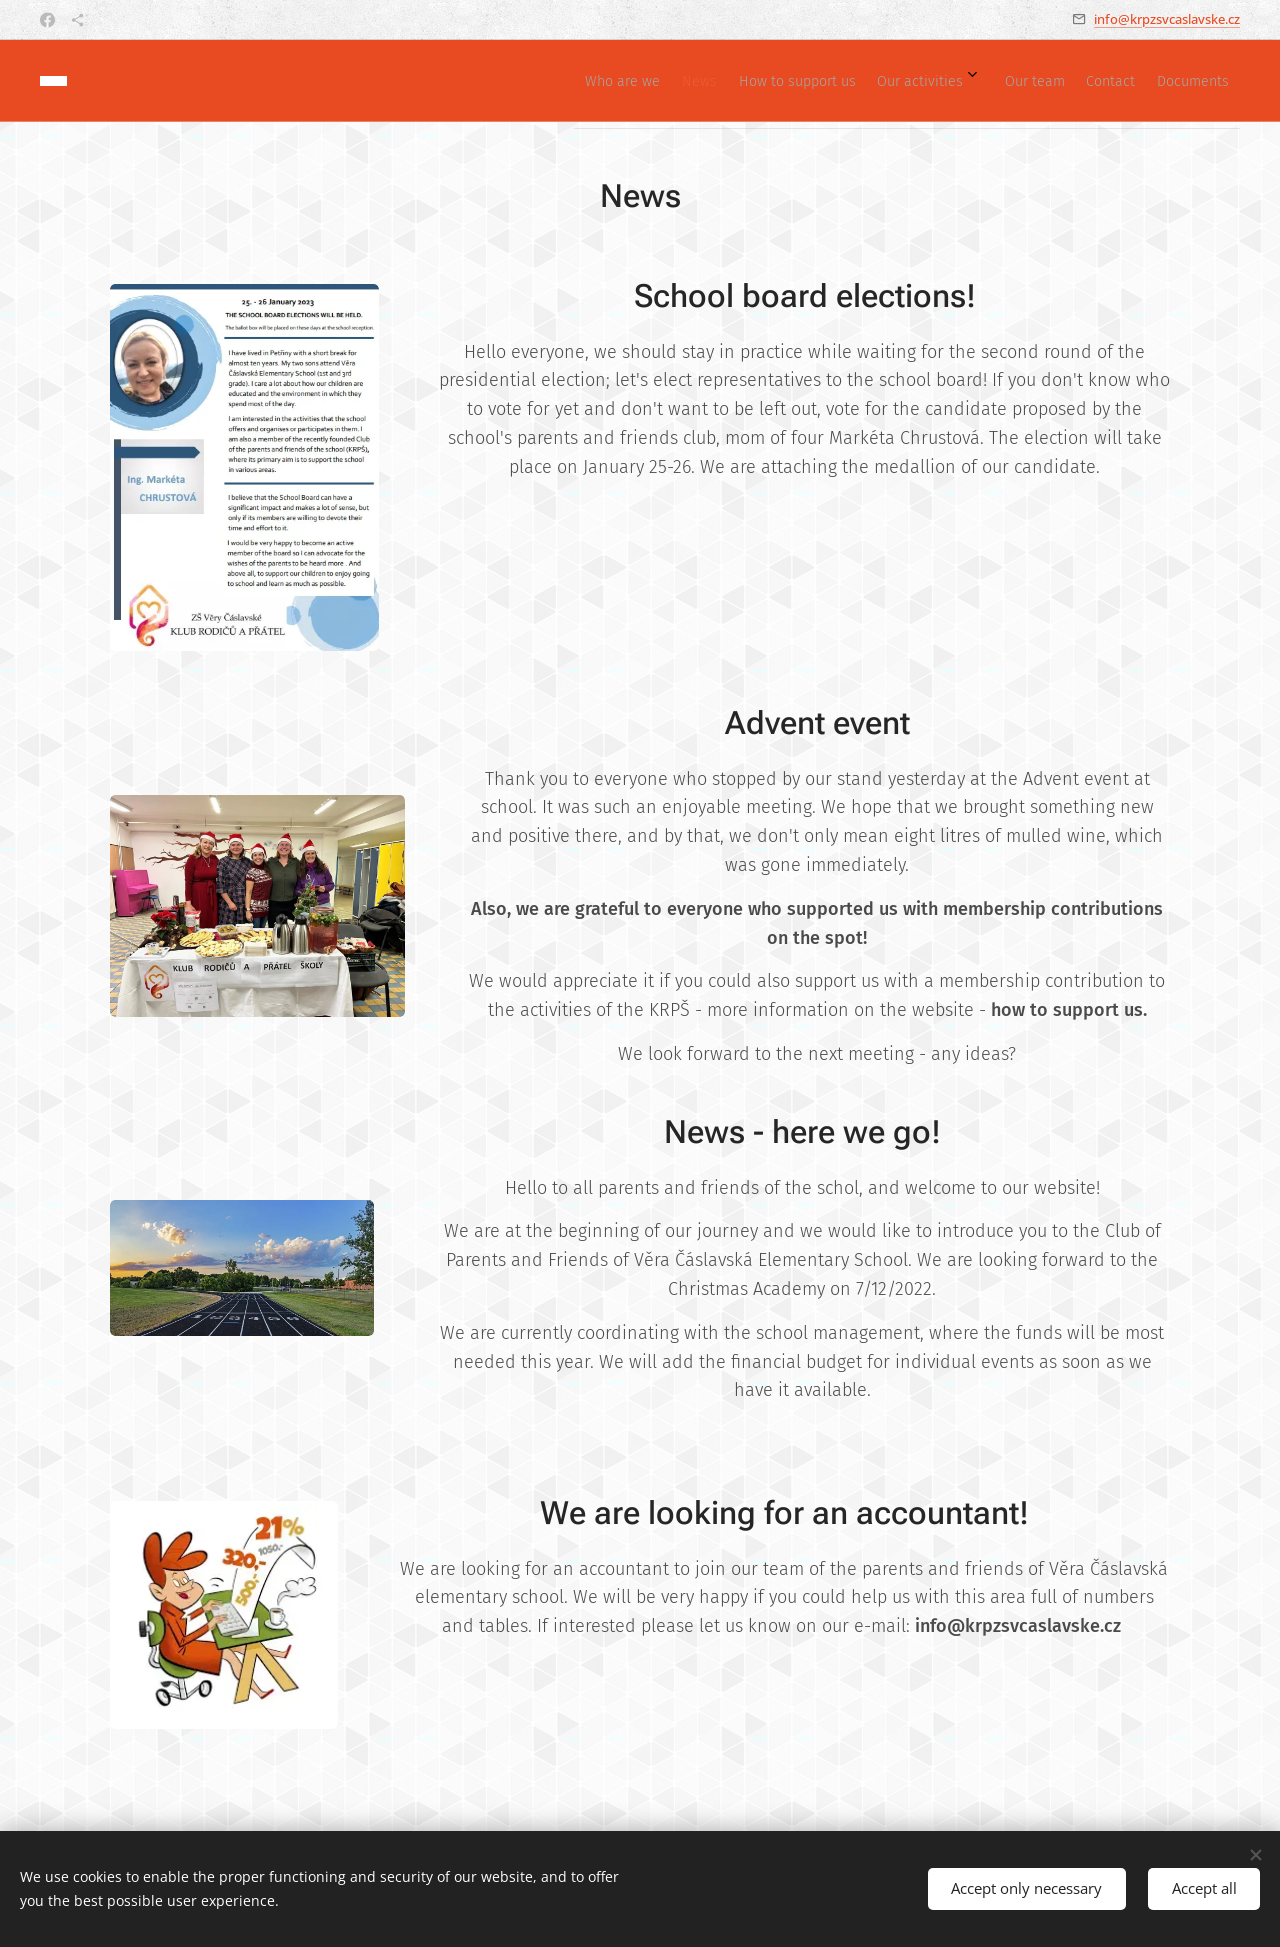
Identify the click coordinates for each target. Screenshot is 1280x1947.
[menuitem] (992, 81)
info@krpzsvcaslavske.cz (1167, 19)
